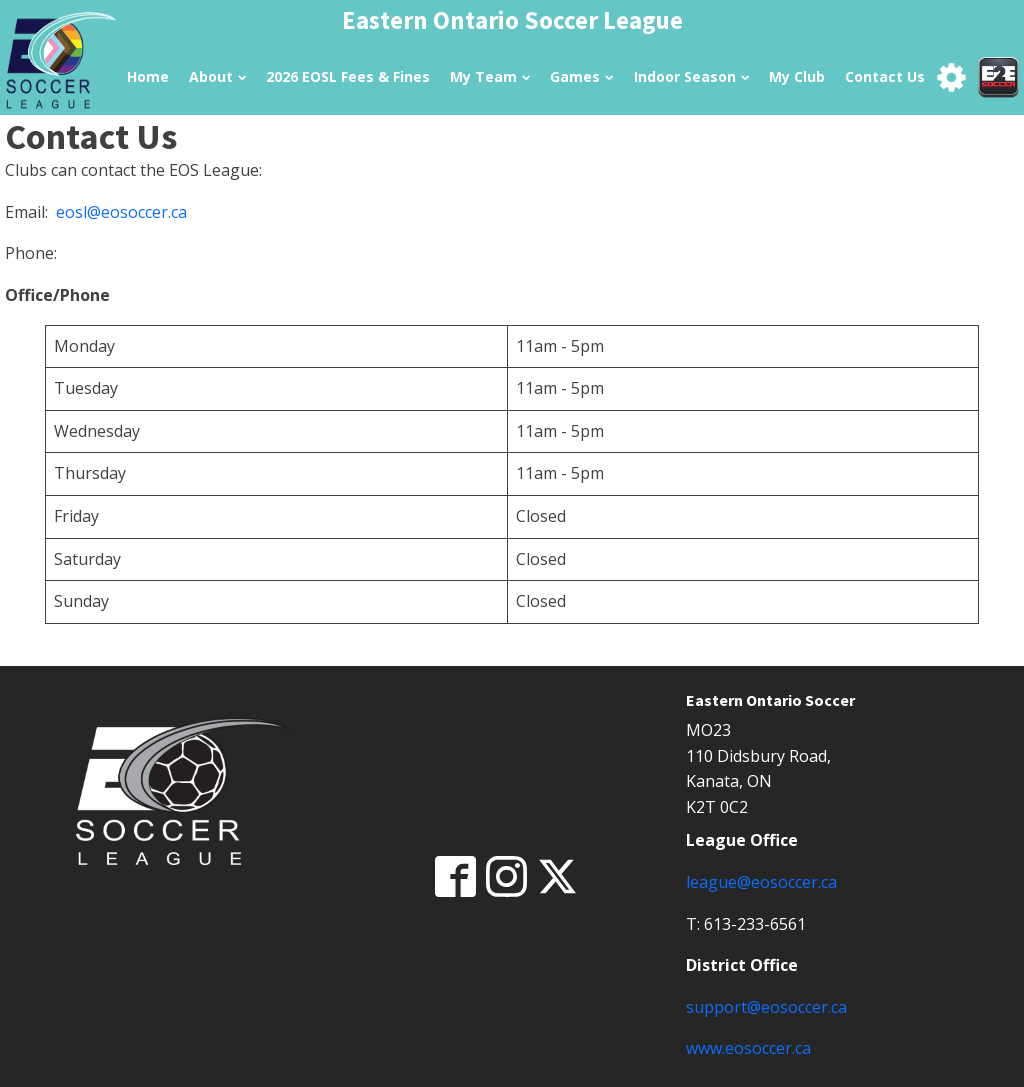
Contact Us (885, 76)
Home (148, 76)
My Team (490, 76)
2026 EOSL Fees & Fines (348, 76)
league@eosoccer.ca (761, 882)
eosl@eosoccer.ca (121, 212)
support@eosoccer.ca (766, 1007)
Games (581, 76)
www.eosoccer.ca (748, 1048)
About (217, 76)
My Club (797, 76)
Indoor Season (691, 76)
